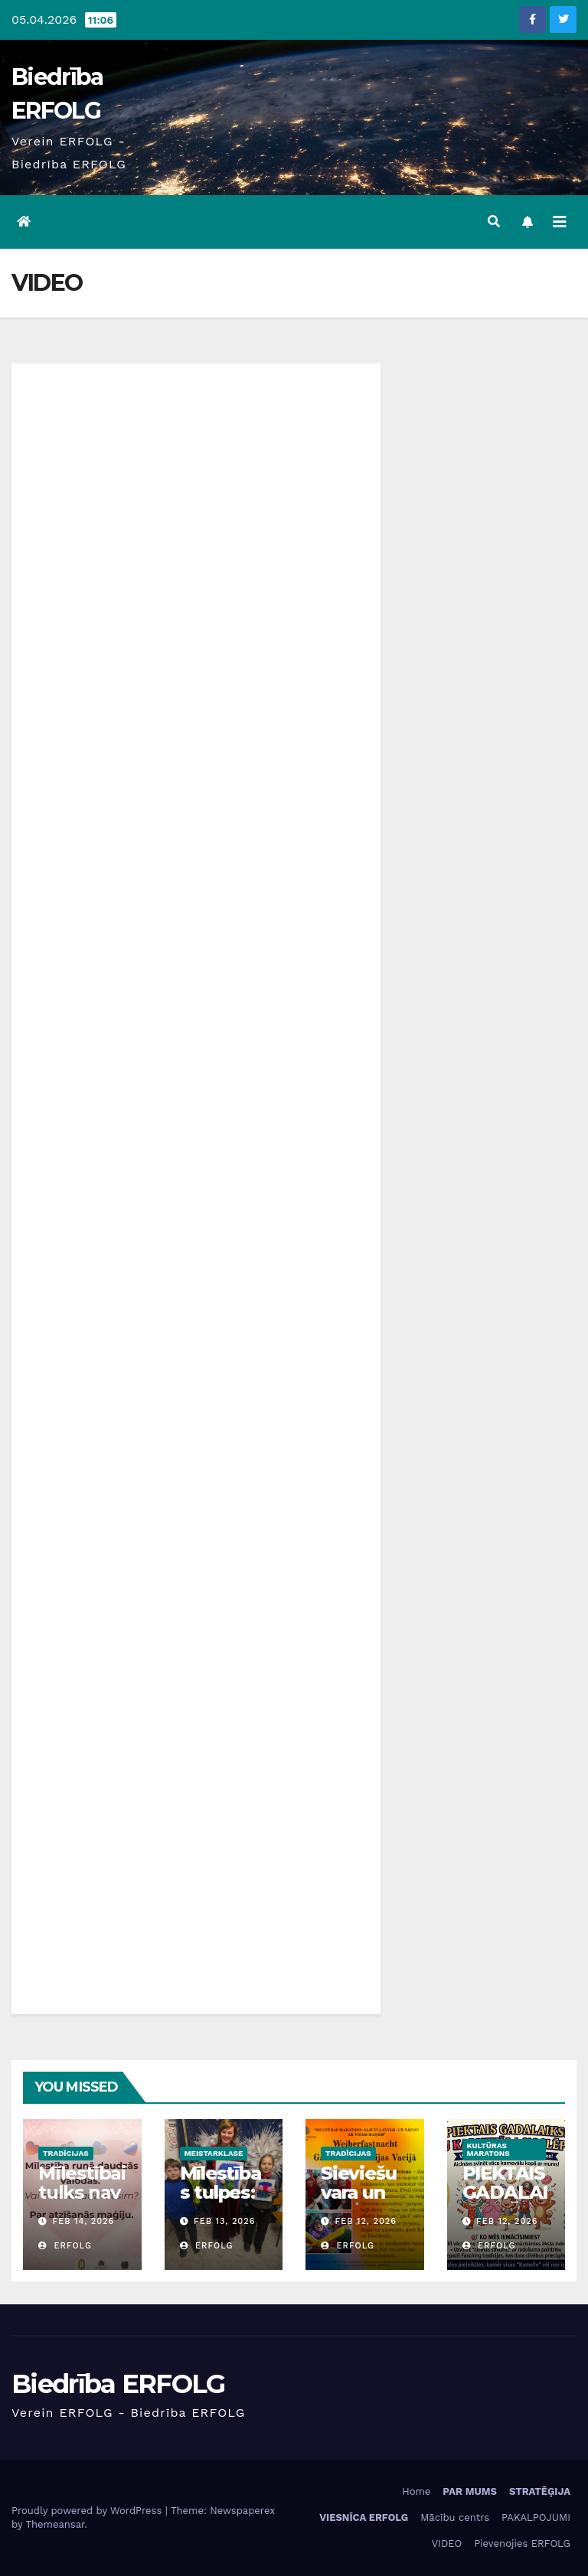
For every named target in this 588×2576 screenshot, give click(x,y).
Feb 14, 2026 (84, 2221)
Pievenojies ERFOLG (522, 2543)
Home (416, 2491)
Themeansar (54, 2524)
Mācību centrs (454, 2517)
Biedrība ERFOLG (118, 2384)
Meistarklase (214, 2153)
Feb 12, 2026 (366, 2221)
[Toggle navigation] (560, 221)
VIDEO (447, 2543)
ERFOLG (65, 2246)
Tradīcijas (66, 2153)
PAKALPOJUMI (535, 2517)
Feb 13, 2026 (224, 2221)
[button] (494, 221)
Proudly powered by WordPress (88, 2510)
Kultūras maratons (488, 2149)
